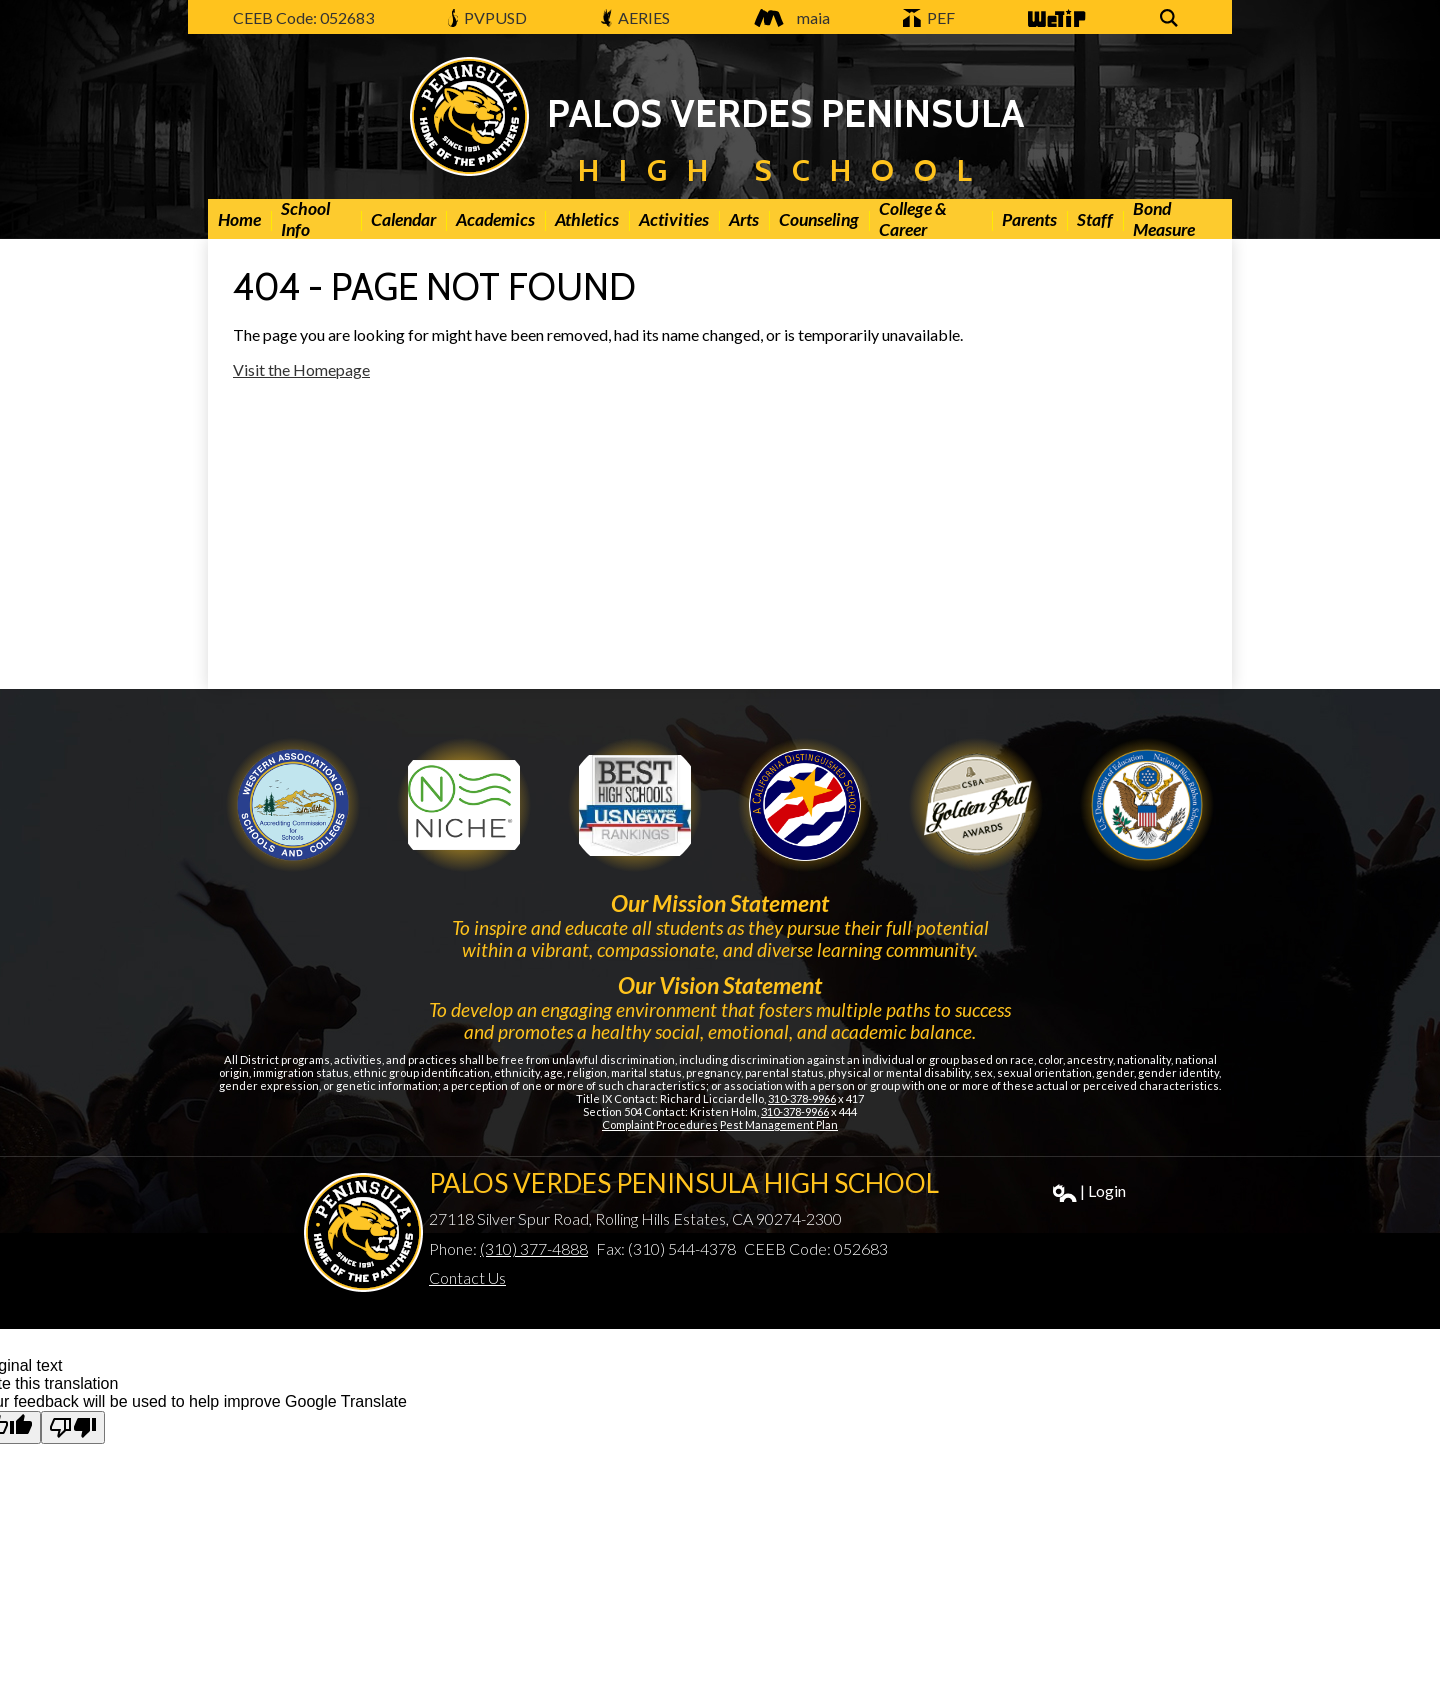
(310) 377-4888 (534, 1248)
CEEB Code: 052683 (303, 17)
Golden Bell (805, 805)
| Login (1089, 1191)
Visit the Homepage (301, 369)
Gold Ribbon (976, 805)
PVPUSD (487, 17)
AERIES (636, 17)
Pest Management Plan (779, 1124)
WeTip (1055, 19)
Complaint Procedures (660, 1124)
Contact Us (467, 1277)
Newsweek (635, 805)
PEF (929, 17)
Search (1172, 19)
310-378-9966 (802, 1098)
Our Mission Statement (720, 903)
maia (787, 17)
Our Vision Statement (720, 985)
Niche (464, 805)
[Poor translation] (73, 1427)
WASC (293, 805)
